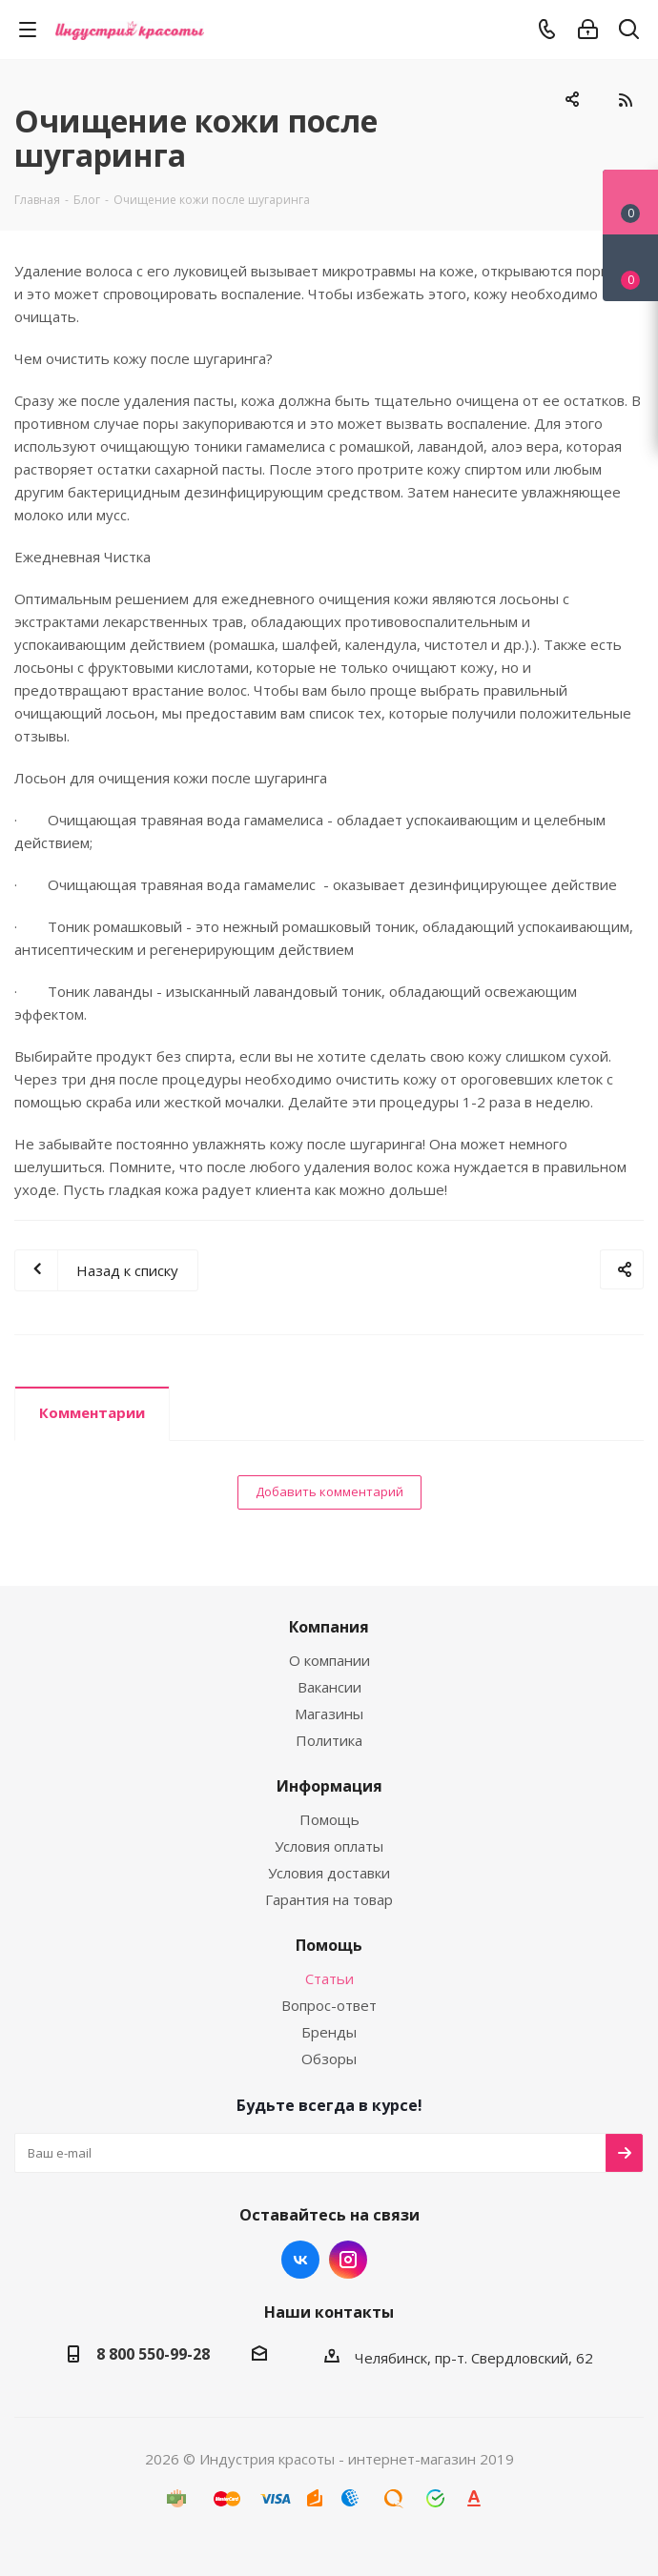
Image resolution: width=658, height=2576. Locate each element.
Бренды (329, 2031)
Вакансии (329, 1686)
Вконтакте (300, 2260)
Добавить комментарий (329, 1491)
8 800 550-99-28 (153, 2353)
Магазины (329, 1713)
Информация (329, 1785)
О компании (329, 1660)
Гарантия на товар (329, 1899)
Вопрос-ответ (329, 2005)
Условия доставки (329, 1872)
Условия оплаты (329, 1846)
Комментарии (92, 1412)
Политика (329, 1740)
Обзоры (329, 2058)
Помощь (329, 1819)
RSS (625, 100)
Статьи (329, 1978)
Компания (329, 1626)
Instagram (348, 2260)
